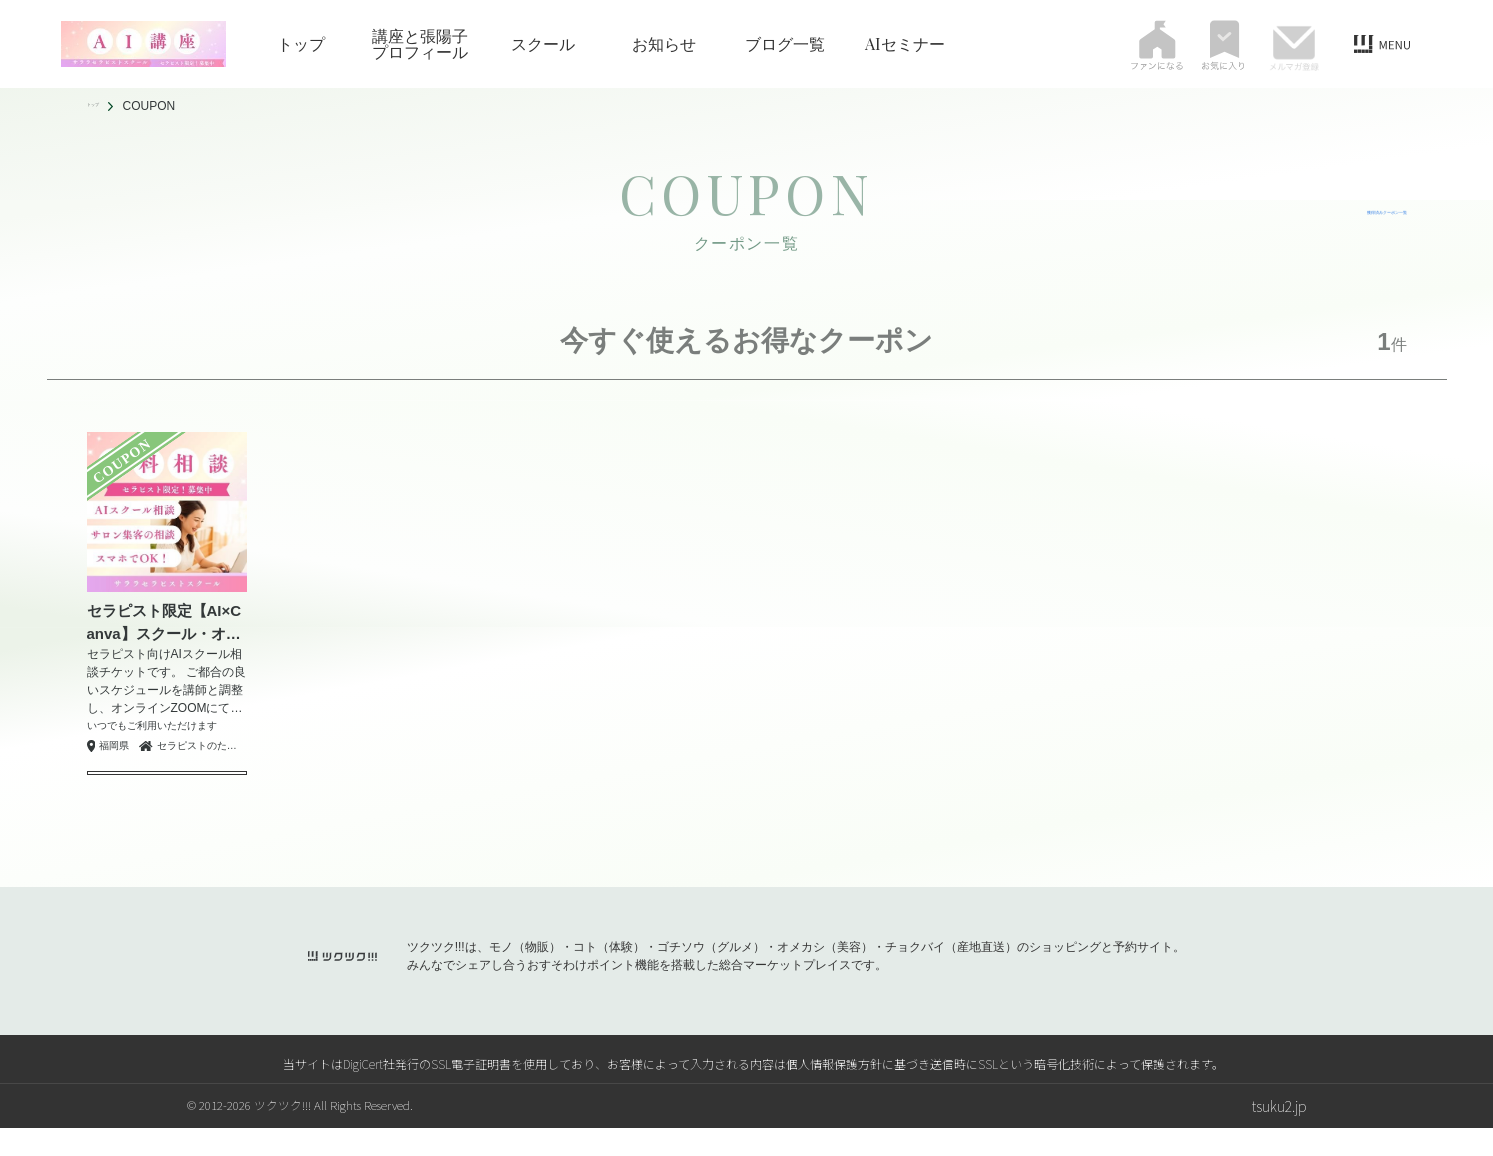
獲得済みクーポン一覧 (1337, 212)
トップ (301, 44)
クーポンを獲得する (167, 787)
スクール (543, 44)
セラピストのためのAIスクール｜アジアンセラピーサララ (202, 745)
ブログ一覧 (785, 44)
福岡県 (114, 746)
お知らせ (664, 44)
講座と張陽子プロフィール (420, 44)
